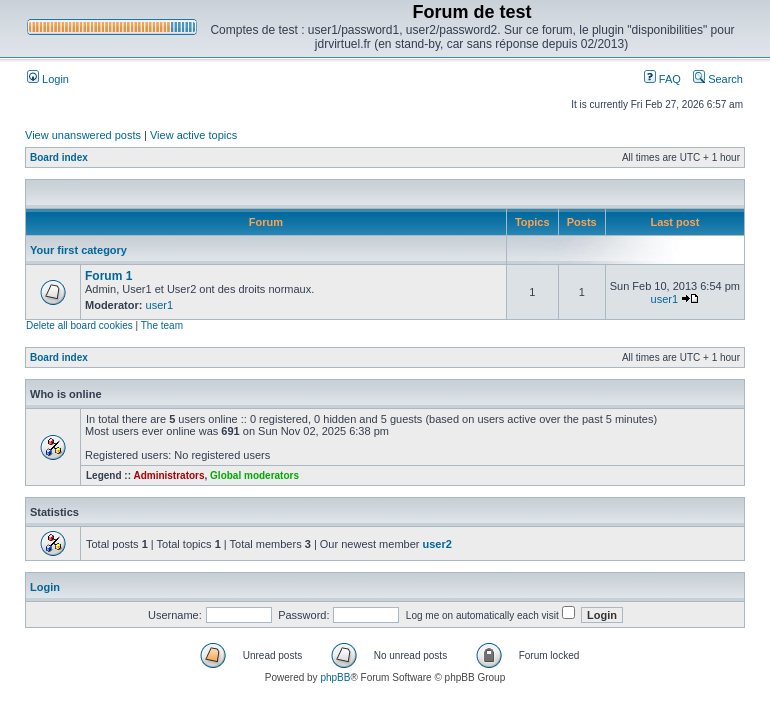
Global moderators (254, 475)
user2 (437, 544)
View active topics (193, 135)
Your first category (78, 250)
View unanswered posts (83, 135)
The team (162, 325)
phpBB (335, 677)
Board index (59, 157)
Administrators (168, 475)
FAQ (662, 79)
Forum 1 (108, 276)
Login (48, 79)
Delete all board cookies (79, 325)
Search (718, 79)
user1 (160, 305)
